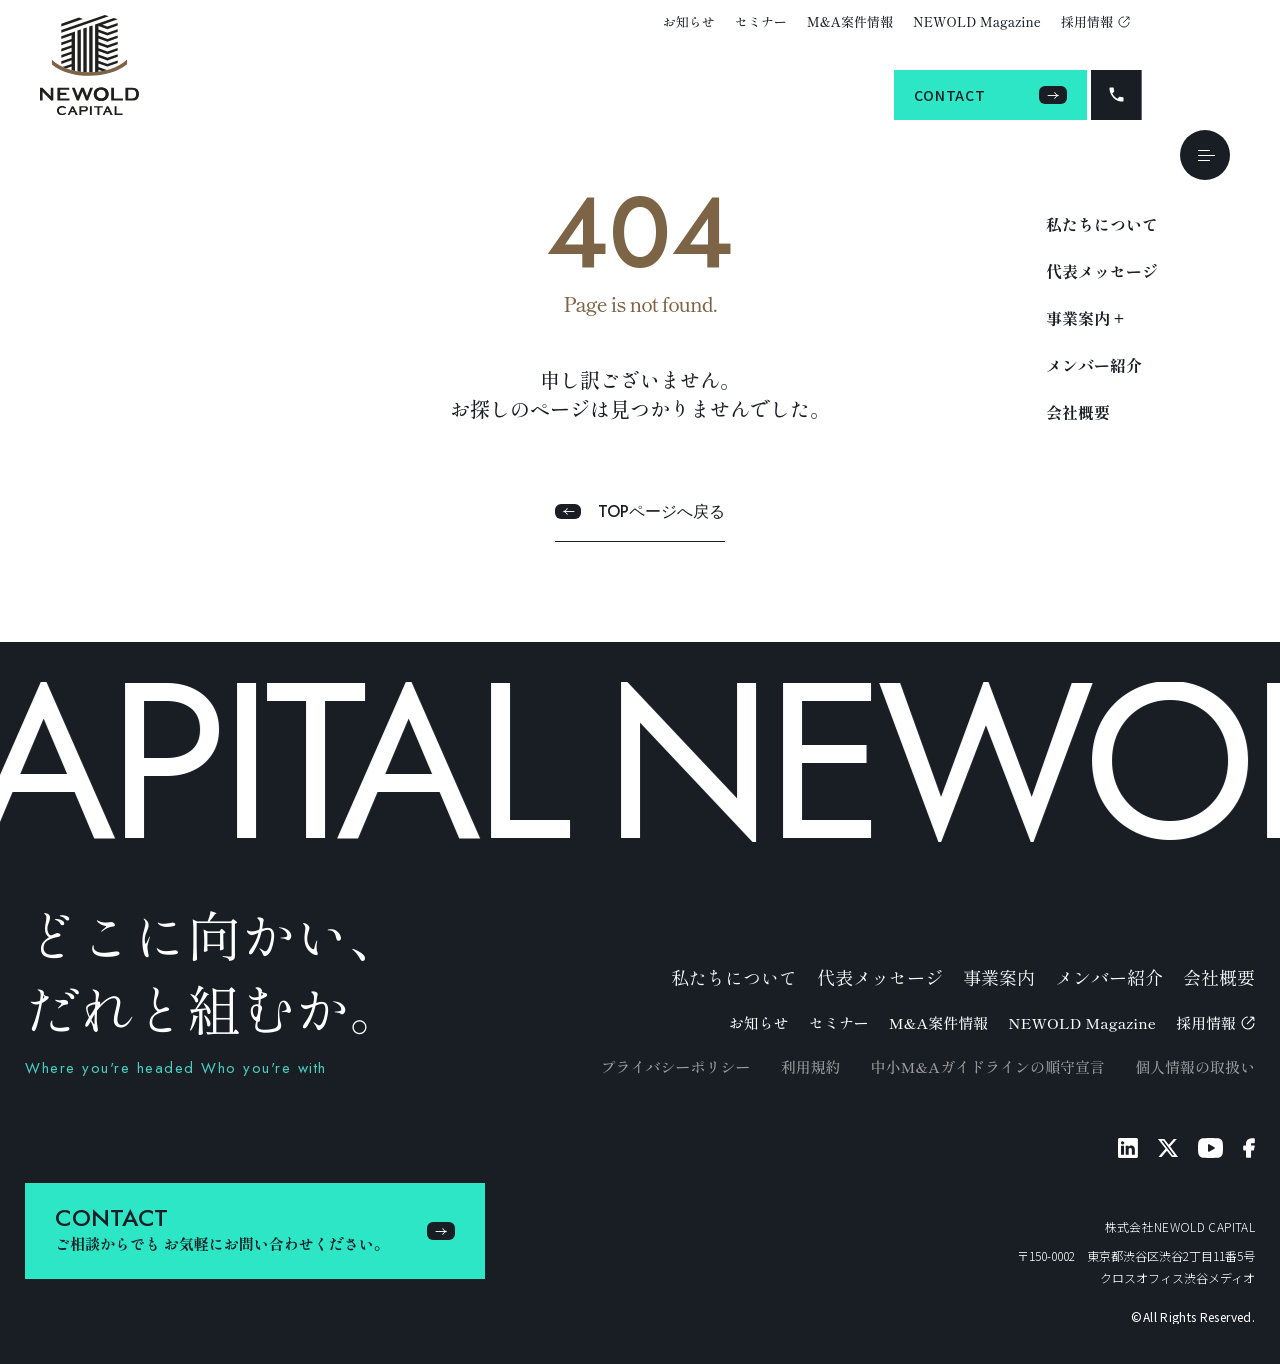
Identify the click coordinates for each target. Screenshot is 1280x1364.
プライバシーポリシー (675, 1066)
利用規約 (810, 1066)
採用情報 (1095, 21)
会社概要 (1078, 412)
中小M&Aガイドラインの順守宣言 (987, 1066)
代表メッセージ (1102, 271)
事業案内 (999, 977)
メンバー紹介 (1094, 365)
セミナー (761, 21)
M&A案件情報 (850, 21)
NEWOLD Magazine (977, 21)
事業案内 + (1085, 318)
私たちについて (1102, 224)
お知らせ (689, 21)
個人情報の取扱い (1195, 1066)
